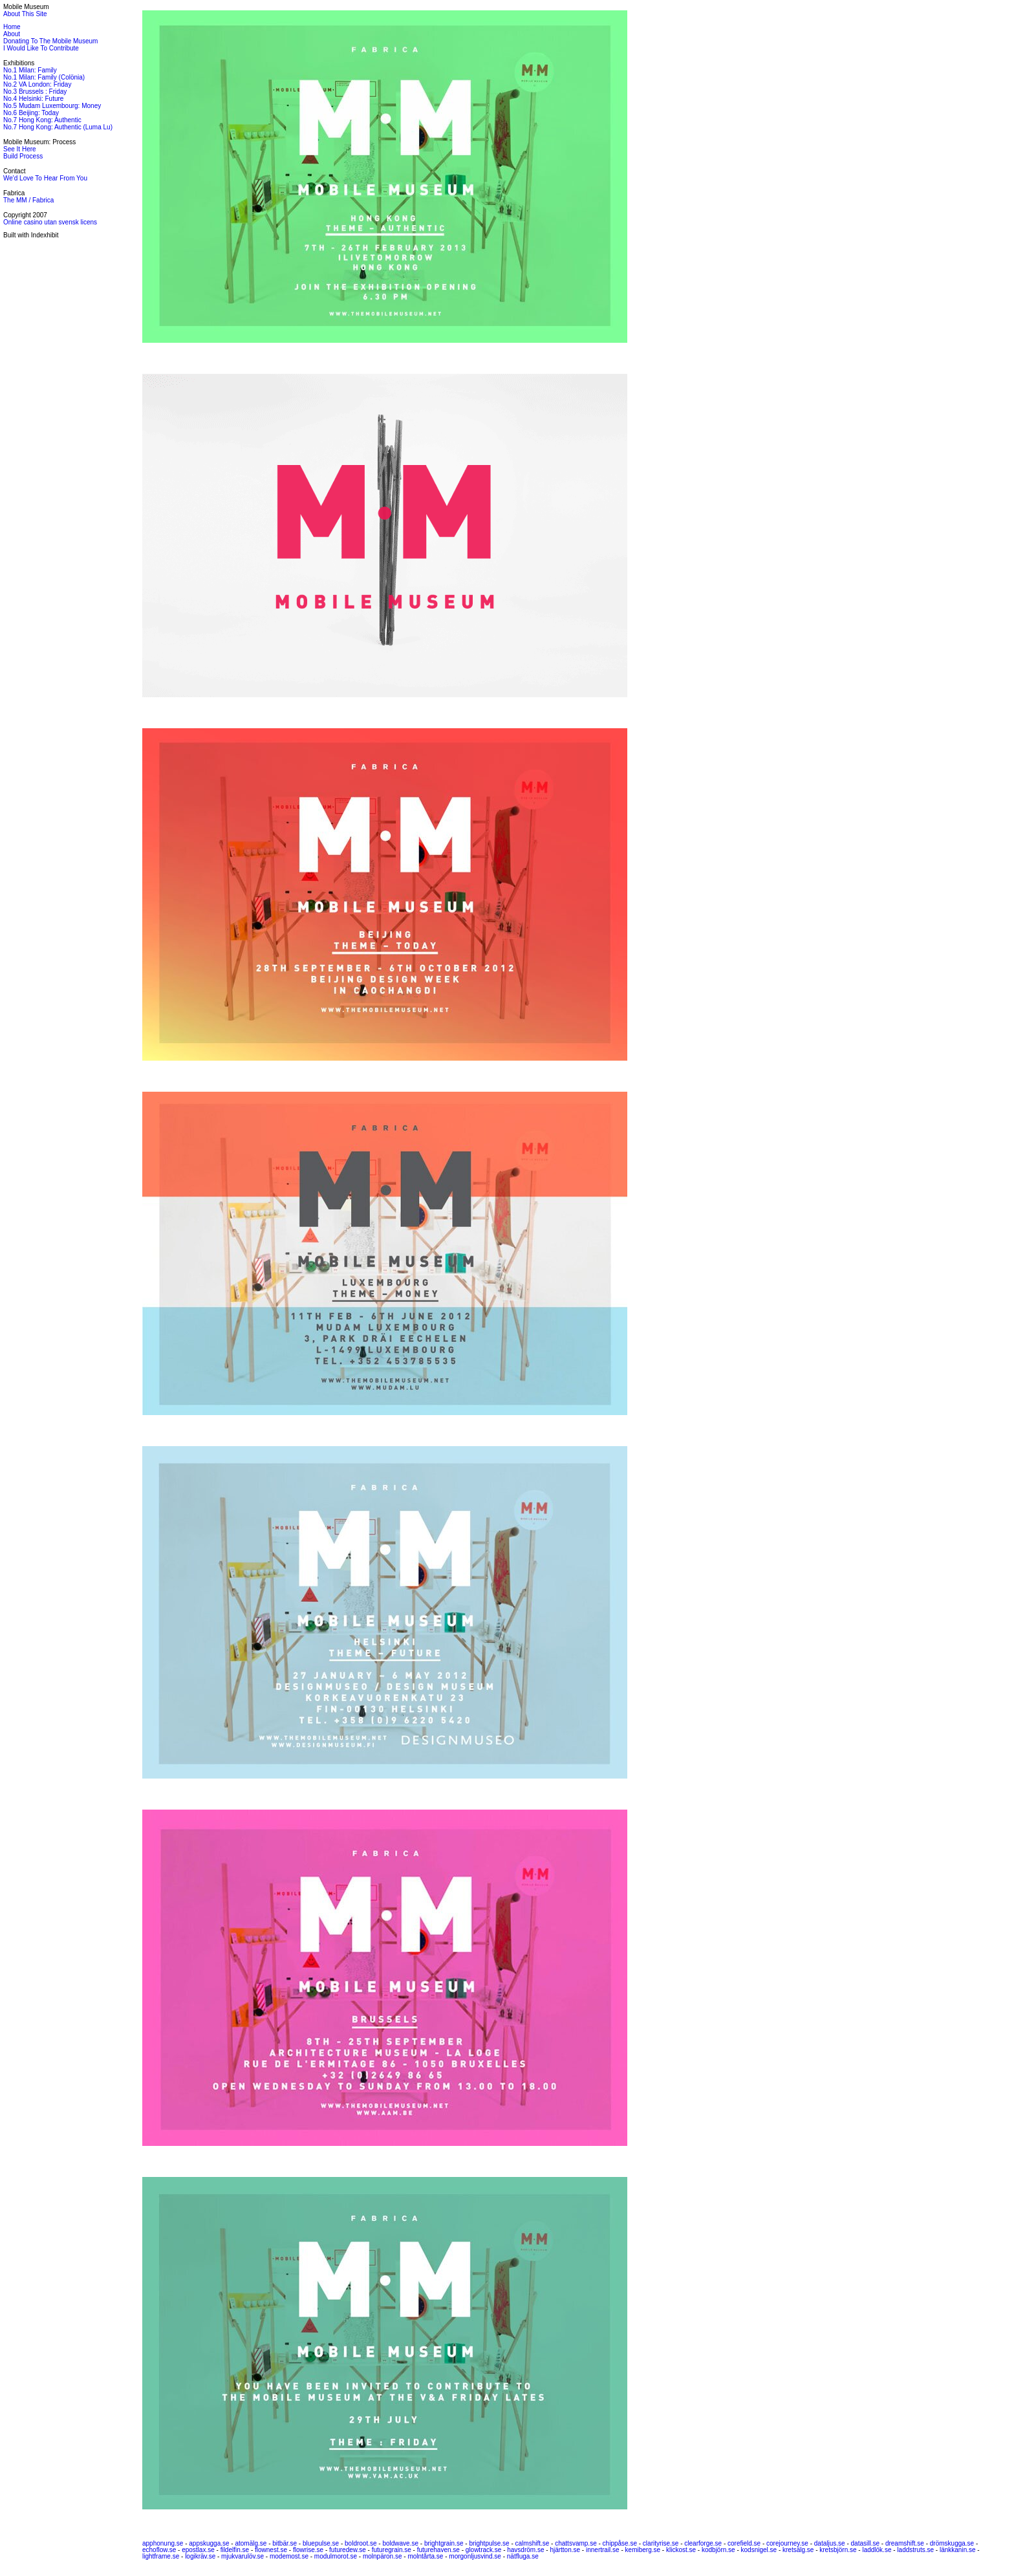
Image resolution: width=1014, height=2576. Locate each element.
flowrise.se (308, 2549)
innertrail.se (603, 2549)
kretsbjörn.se (837, 2549)
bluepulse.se (321, 2543)
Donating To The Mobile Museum (50, 41)
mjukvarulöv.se (242, 2556)
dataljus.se (829, 2543)
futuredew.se (347, 2549)
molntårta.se (425, 2556)
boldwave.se (400, 2543)
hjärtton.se (565, 2549)
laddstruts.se (915, 2549)
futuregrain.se (391, 2549)
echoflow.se (159, 2549)
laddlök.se (876, 2549)
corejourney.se (787, 2543)
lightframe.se (160, 2556)
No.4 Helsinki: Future (33, 98)
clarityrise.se (661, 2543)
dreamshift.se (904, 2543)
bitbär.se (284, 2543)
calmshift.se (532, 2543)
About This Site (25, 13)
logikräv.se (200, 2556)
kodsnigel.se (759, 2549)
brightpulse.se (489, 2543)
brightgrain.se (444, 2543)
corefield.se (744, 2543)
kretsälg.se (798, 2549)
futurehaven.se (438, 2549)
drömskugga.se (952, 2543)
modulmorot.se (335, 2556)
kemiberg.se (642, 2549)
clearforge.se (703, 2543)
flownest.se (271, 2549)
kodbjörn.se (718, 2549)
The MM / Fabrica (28, 200)
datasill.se (865, 2543)
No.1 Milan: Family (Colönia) (44, 77)
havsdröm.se (525, 2549)
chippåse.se (620, 2543)
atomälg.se (250, 2543)
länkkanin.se (958, 2549)
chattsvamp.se (575, 2543)
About (11, 34)
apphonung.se (162, 2543)
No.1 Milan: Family (30, 70)
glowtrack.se (484, 2549)
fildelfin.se (235, 2549)
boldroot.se (360, 2543)
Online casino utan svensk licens (50, 222)
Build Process (23, 156)
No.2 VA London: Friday (37, 84)
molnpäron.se (382, 2556)
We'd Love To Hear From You (45, 178)
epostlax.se (198, 2549)
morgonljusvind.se (475, 2556)
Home (12, 26)
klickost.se (681, 2549)
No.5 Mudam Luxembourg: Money (52, 105)
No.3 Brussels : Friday (35, 91)
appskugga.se (209, 2543)
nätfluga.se (523, 2556)
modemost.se (289, 2556)
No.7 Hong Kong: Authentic (42, 120)
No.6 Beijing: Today (31, 112)
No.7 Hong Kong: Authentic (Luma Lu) (58, 127)
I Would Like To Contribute (41, 48)
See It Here (19, 149)
